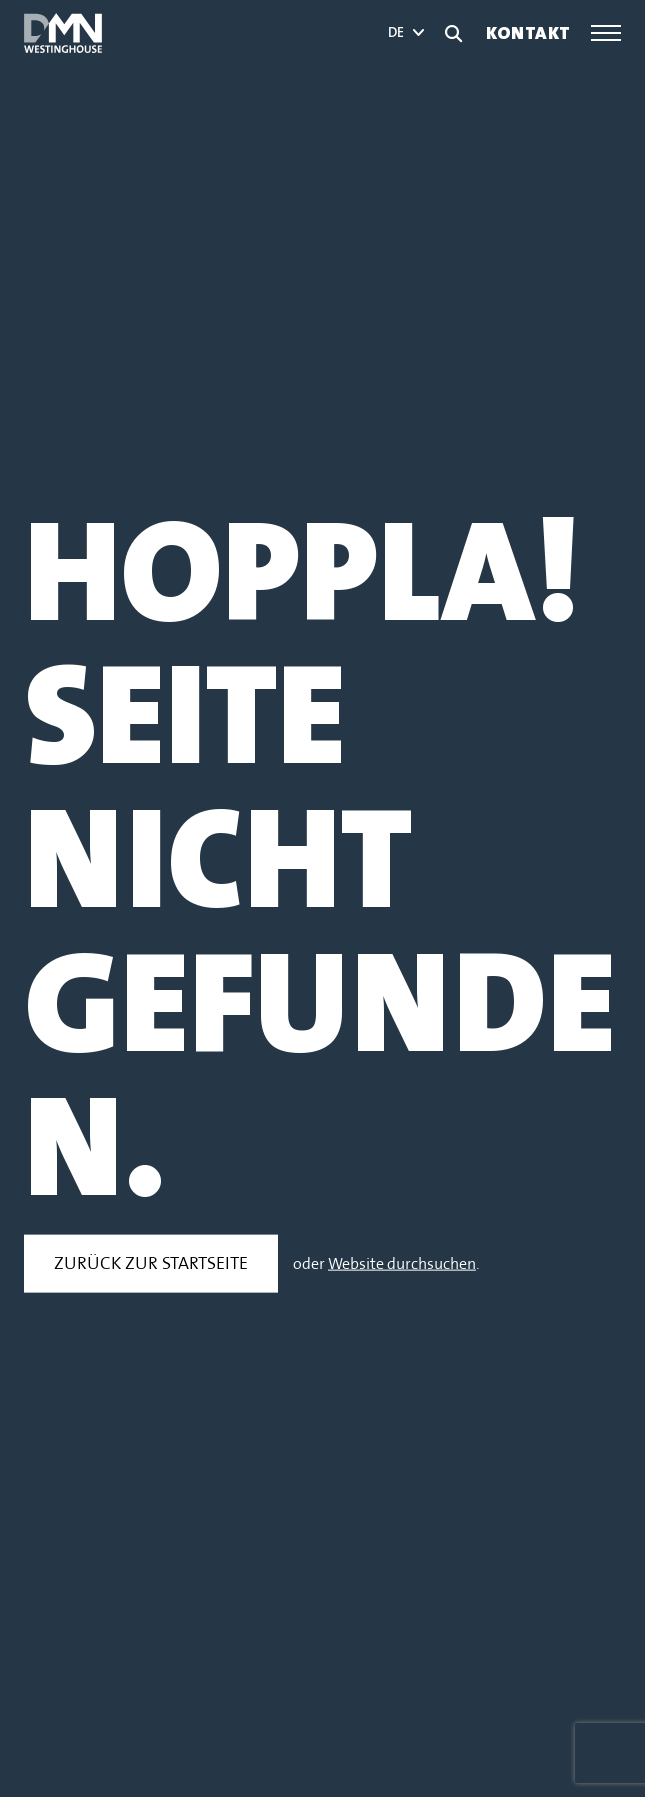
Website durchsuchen (402, 1264)
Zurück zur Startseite (151, 1263)
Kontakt (528, 33)
